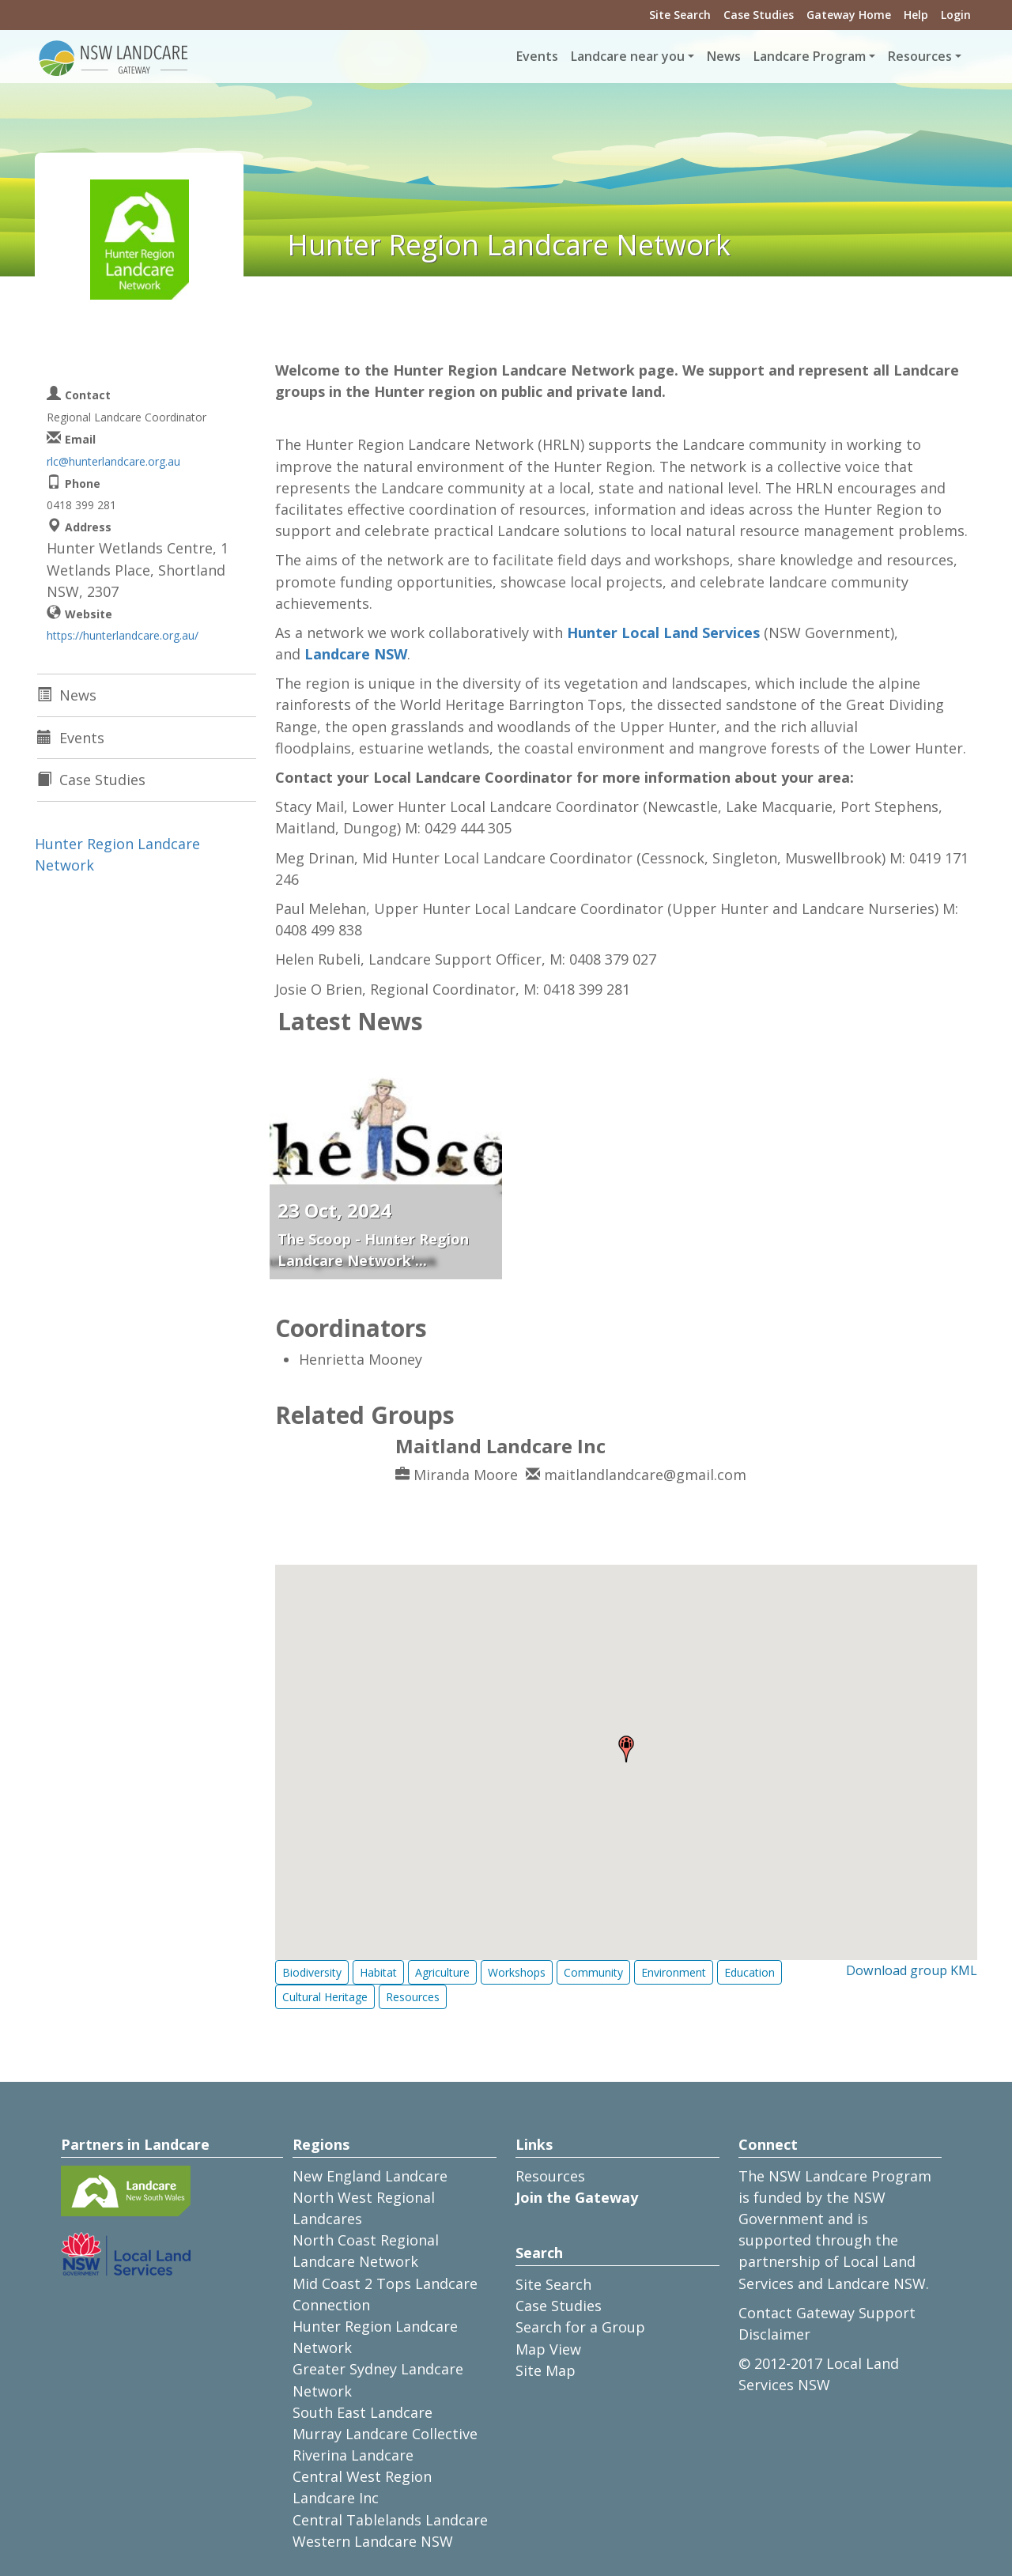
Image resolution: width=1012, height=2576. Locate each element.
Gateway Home (848, 14)
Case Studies (758, 14)
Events (537, 56)
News (724, 56)
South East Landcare (362, 2412)
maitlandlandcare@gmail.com (645, 1474)
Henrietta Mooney (360, 1359)
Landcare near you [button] (628, 56)
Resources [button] (920, 56)
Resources (550, 2175)
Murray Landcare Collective (385, 2433)
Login (956, 14)
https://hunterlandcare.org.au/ (122, 635)
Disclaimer (774, 2334)
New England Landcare (370, 2175)
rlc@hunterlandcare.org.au (113, 461)
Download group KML (911, 1970)
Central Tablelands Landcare (390, 2519)
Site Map (545, 2370)
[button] (626, 1749)
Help (916, 14)
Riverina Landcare (353, 2455)
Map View (548, 2349)
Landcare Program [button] (809, 56)
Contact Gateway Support (827, 2312)
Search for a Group (580, 2326)
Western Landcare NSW (373, 2541)
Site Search (680, 14)
